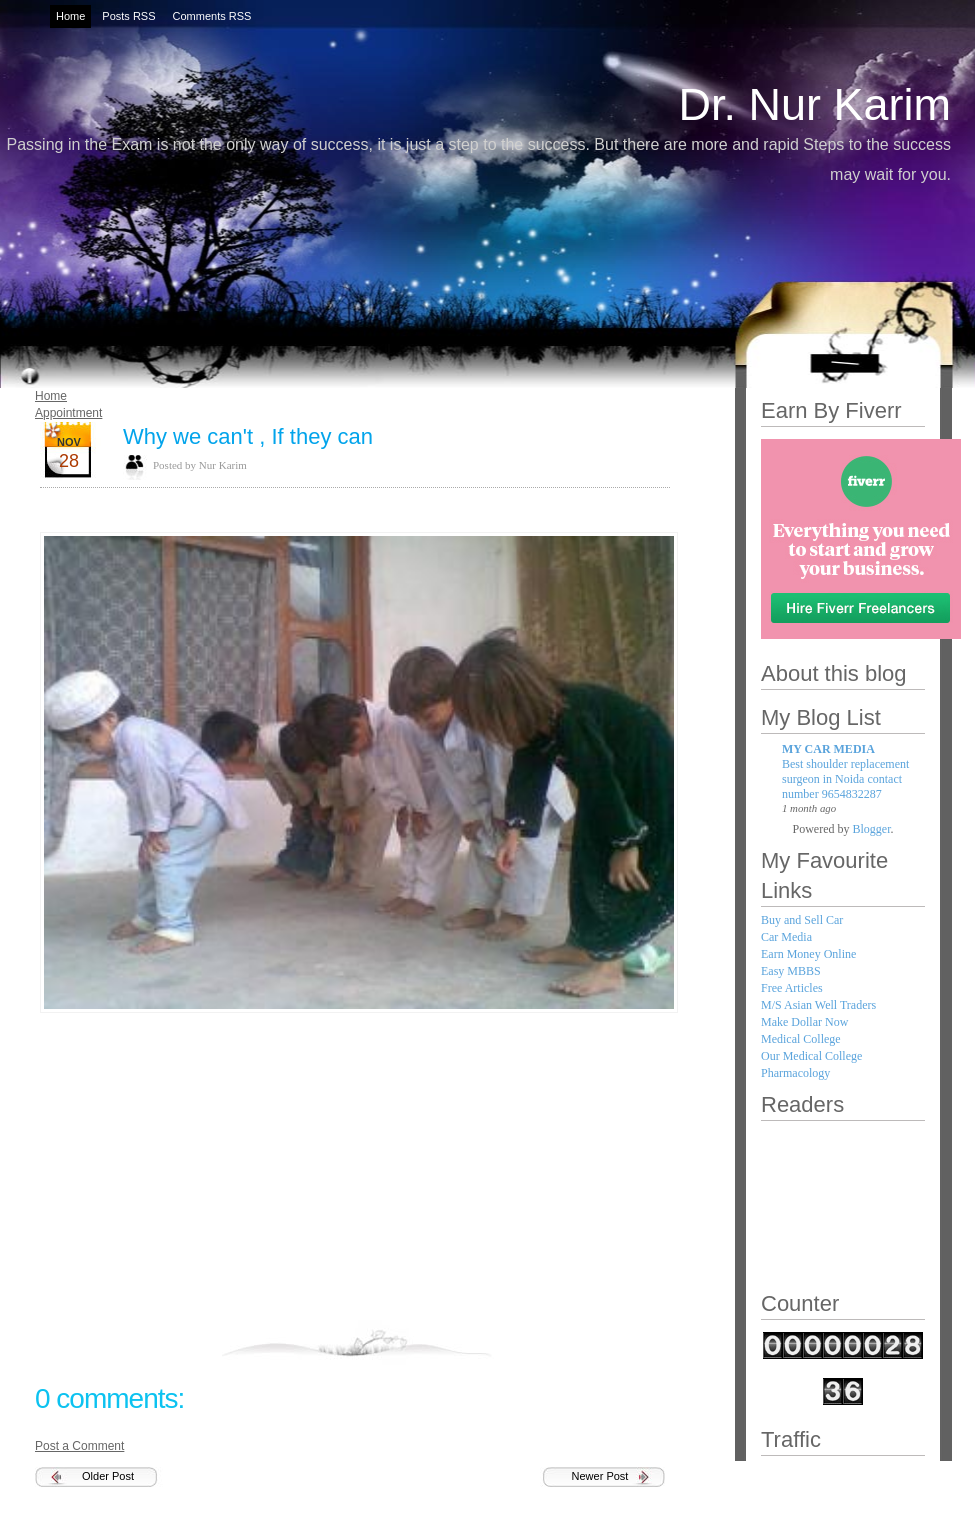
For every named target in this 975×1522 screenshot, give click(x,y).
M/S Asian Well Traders (818, 1005)
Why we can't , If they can (248, 436)
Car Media (786, 937)
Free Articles (792, 988)
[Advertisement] (355, 1177)
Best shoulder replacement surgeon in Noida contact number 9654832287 (845, 779)
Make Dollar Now (804, 1022)
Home (51, 396)
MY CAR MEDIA (828, 749)
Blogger (872, 829)
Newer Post (600, 1476)
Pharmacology (795, 1073)
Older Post (108, 1476)
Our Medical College (811, 1056)
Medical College (801, 1039)
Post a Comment (79, 1446)
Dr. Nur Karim (814, 104)
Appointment (68, 413)
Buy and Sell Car (802, 920)
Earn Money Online (808, 954)
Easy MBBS (791, 971)
